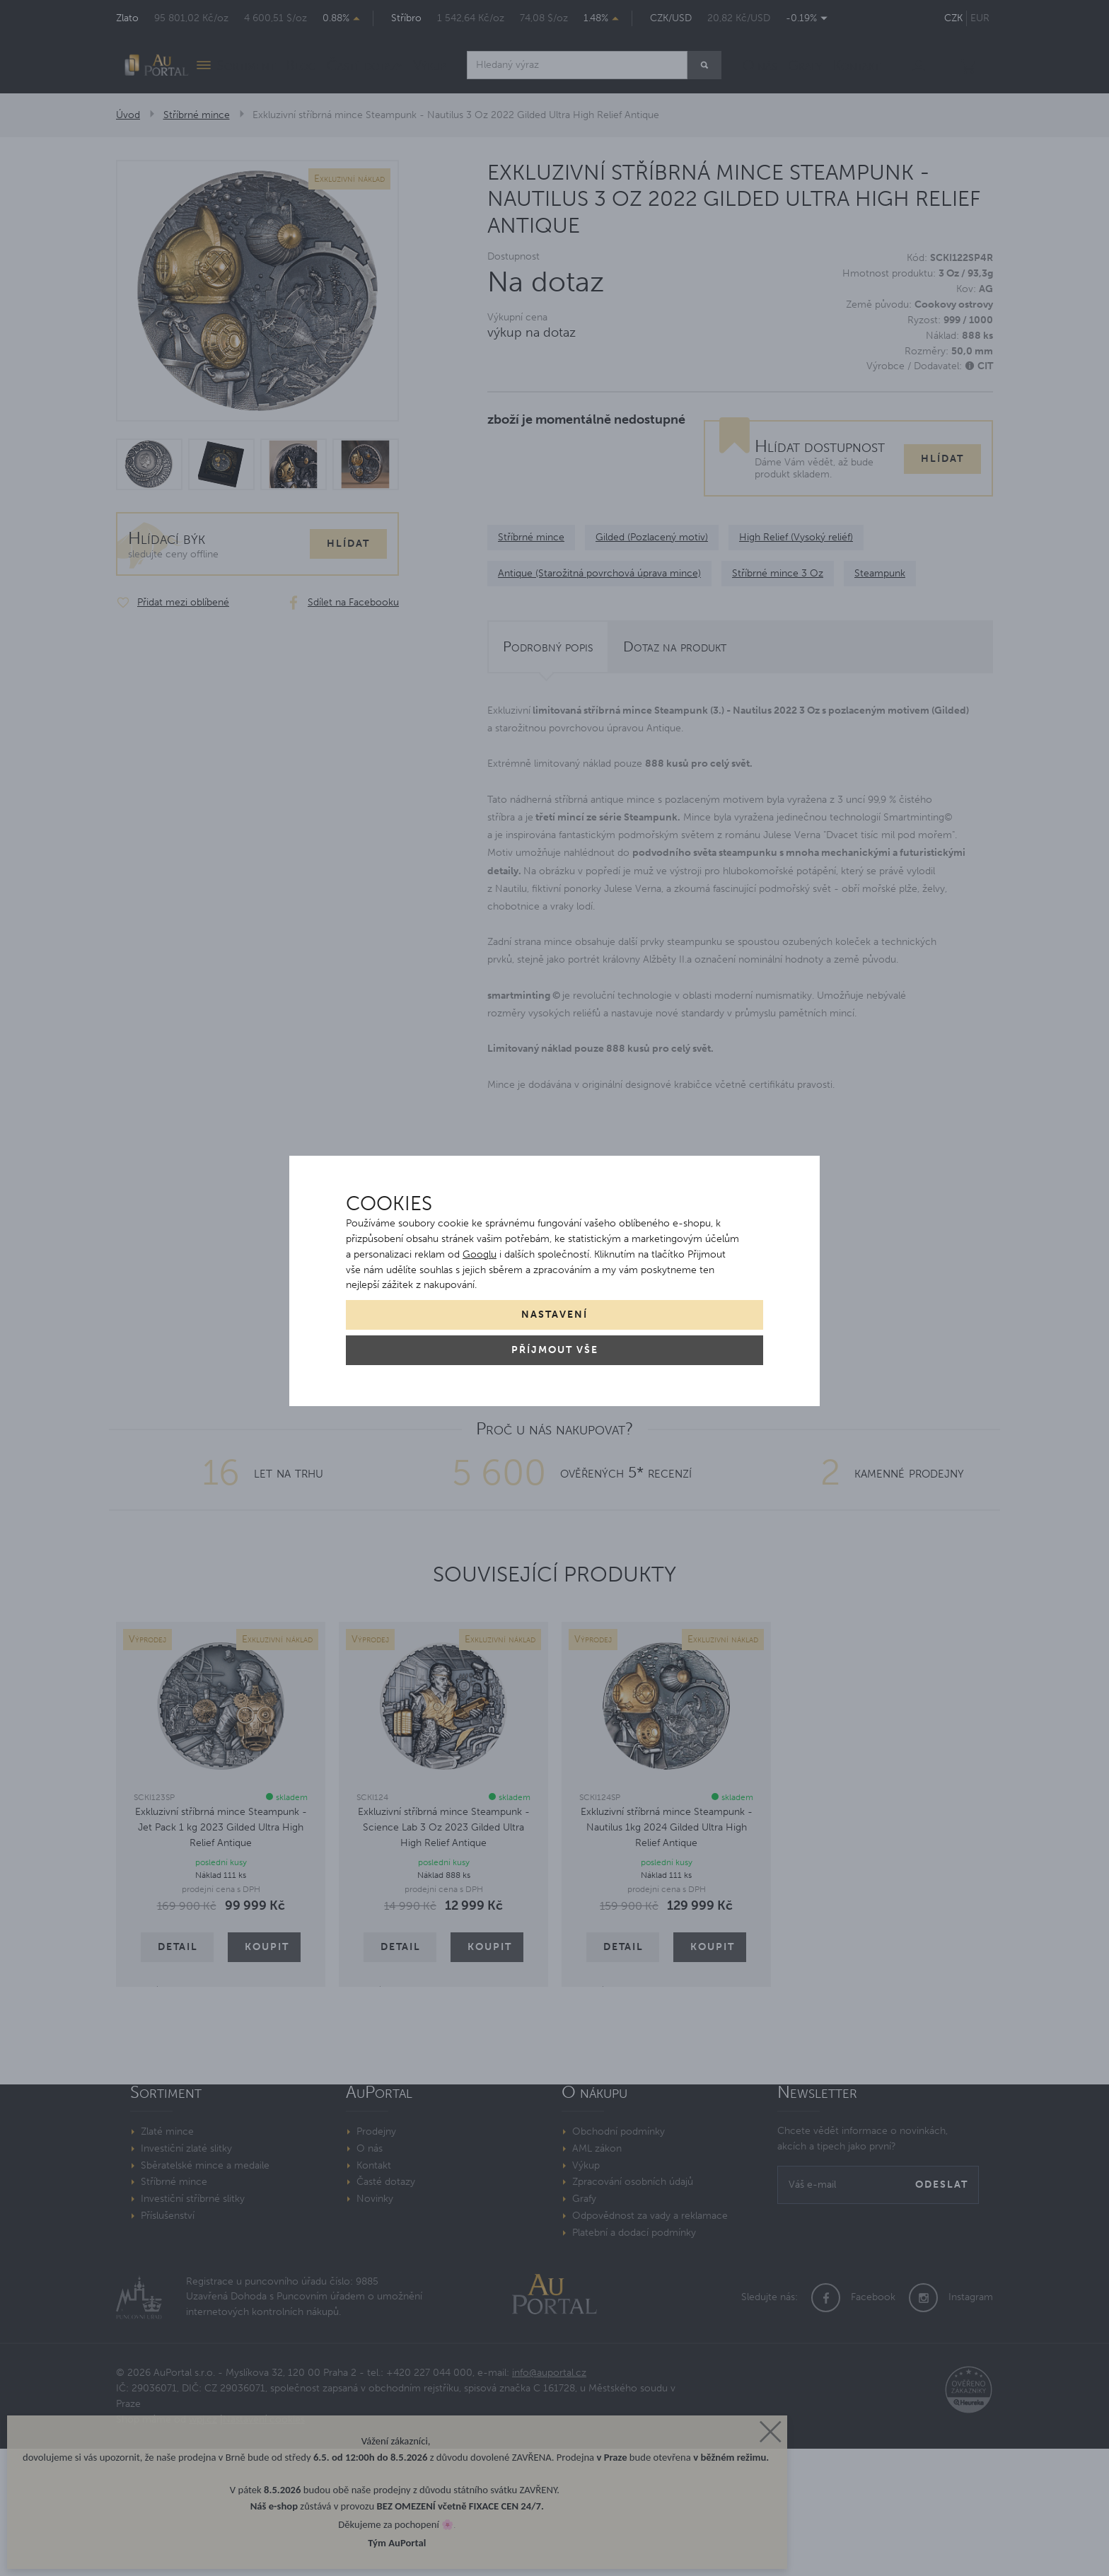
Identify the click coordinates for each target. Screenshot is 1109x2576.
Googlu (480, 1254)
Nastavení (554, 1315)
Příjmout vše (554, 1350)
